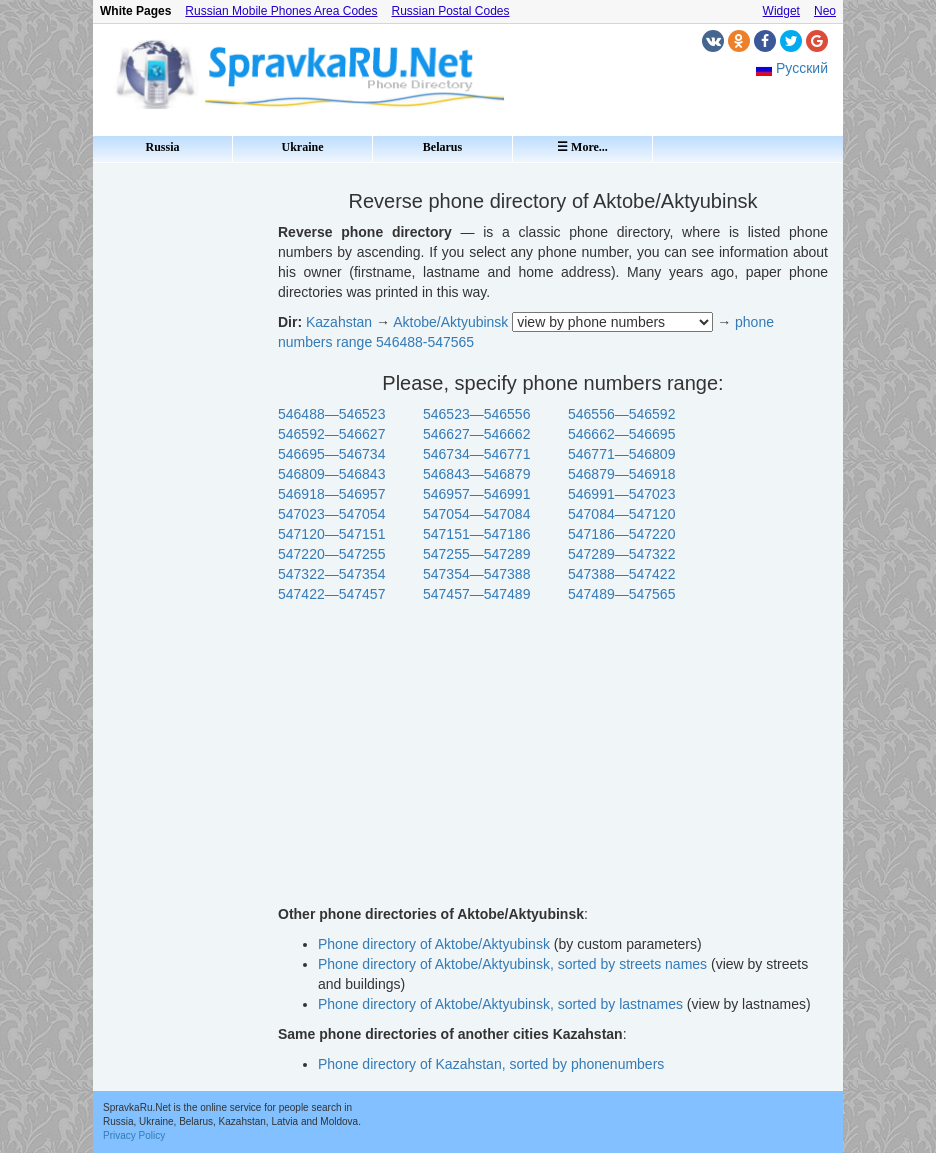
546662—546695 (621, 434)
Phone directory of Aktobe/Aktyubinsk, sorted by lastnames (500, 1004)
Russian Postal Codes (450, 11)
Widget (781, 11)
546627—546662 (476, 434)
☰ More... (582, 147)
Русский (802, 68)
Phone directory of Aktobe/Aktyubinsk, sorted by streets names (512, 964)
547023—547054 (331, 514)
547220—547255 (331, 554)
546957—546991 (476, 494)
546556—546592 (621, 414)
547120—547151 (331, 534)
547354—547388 (476, 574)
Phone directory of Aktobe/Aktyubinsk (434, 944)
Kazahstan (339, 322)
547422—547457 (331, 594)
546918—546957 (331, 494)
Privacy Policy (134, 1135)
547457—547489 (476, 594)
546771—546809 (621, 454)
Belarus (442, 147)
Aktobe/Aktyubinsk (450, 322)
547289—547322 (621, 554)
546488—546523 (331, 414)
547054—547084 (476, 514)
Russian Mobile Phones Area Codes (281, 11)
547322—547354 (331, 574)
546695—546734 (331, 454)
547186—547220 (621, 534)
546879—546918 (621, 474)
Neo (825, 11)
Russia (162, 147)
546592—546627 (331, 434)
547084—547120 (621, 514)
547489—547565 (621, 594)
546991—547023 (621, 494)
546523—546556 (476, 414)
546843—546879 (476, 474)
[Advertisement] (178, 470)
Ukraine (303, 147)
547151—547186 (476, 534)
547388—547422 (621, 574)
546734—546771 (476, 454)
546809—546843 (331, 474)
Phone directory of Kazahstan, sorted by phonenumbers (491, 1064)
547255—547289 (476, 554)
